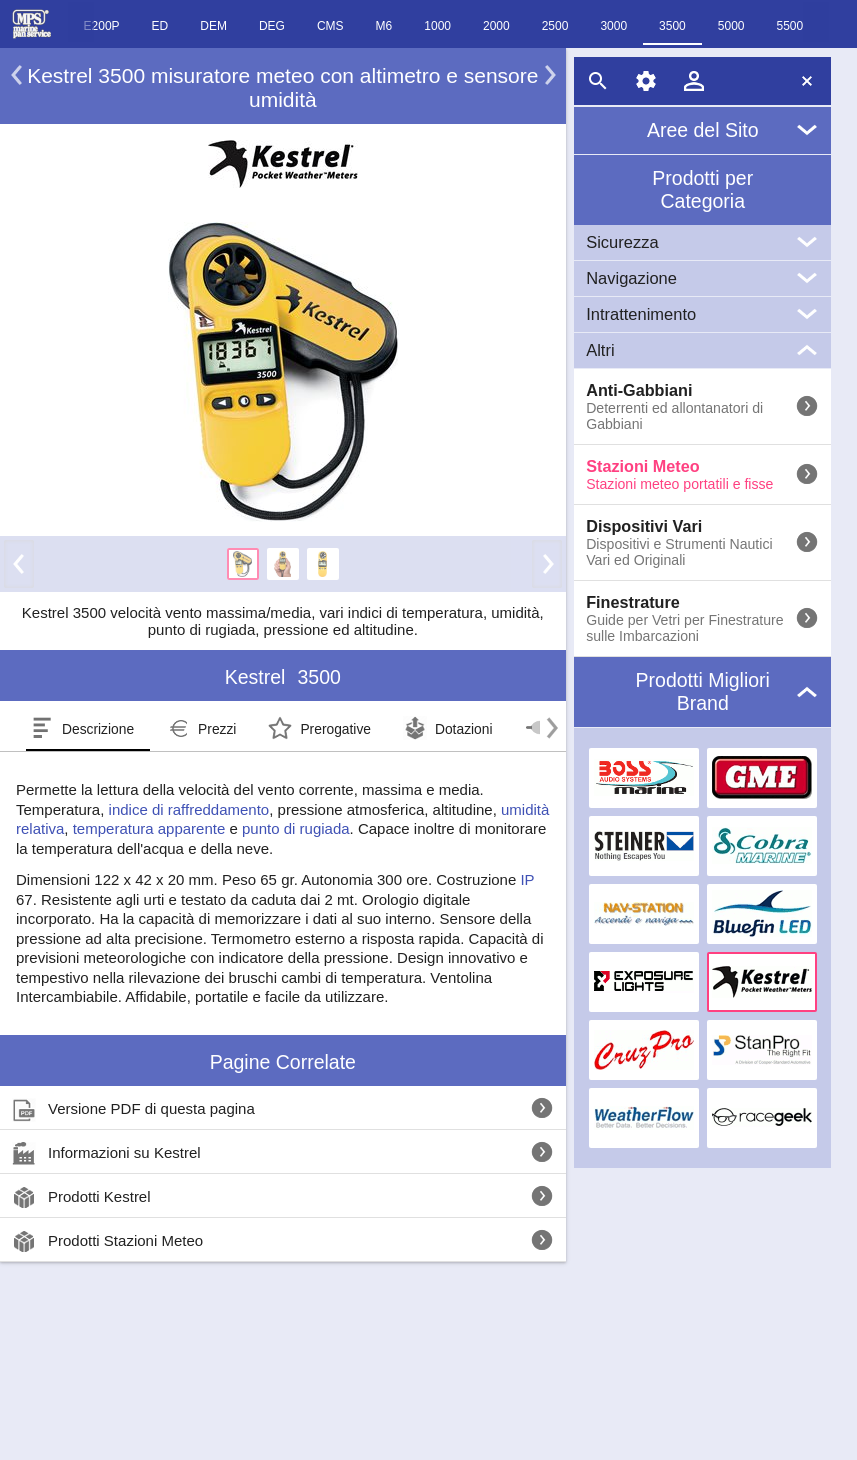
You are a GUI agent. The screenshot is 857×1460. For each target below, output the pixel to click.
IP (527, 879)
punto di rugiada (296, 828)
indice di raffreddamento (189, 809)
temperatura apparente (149, 828)
